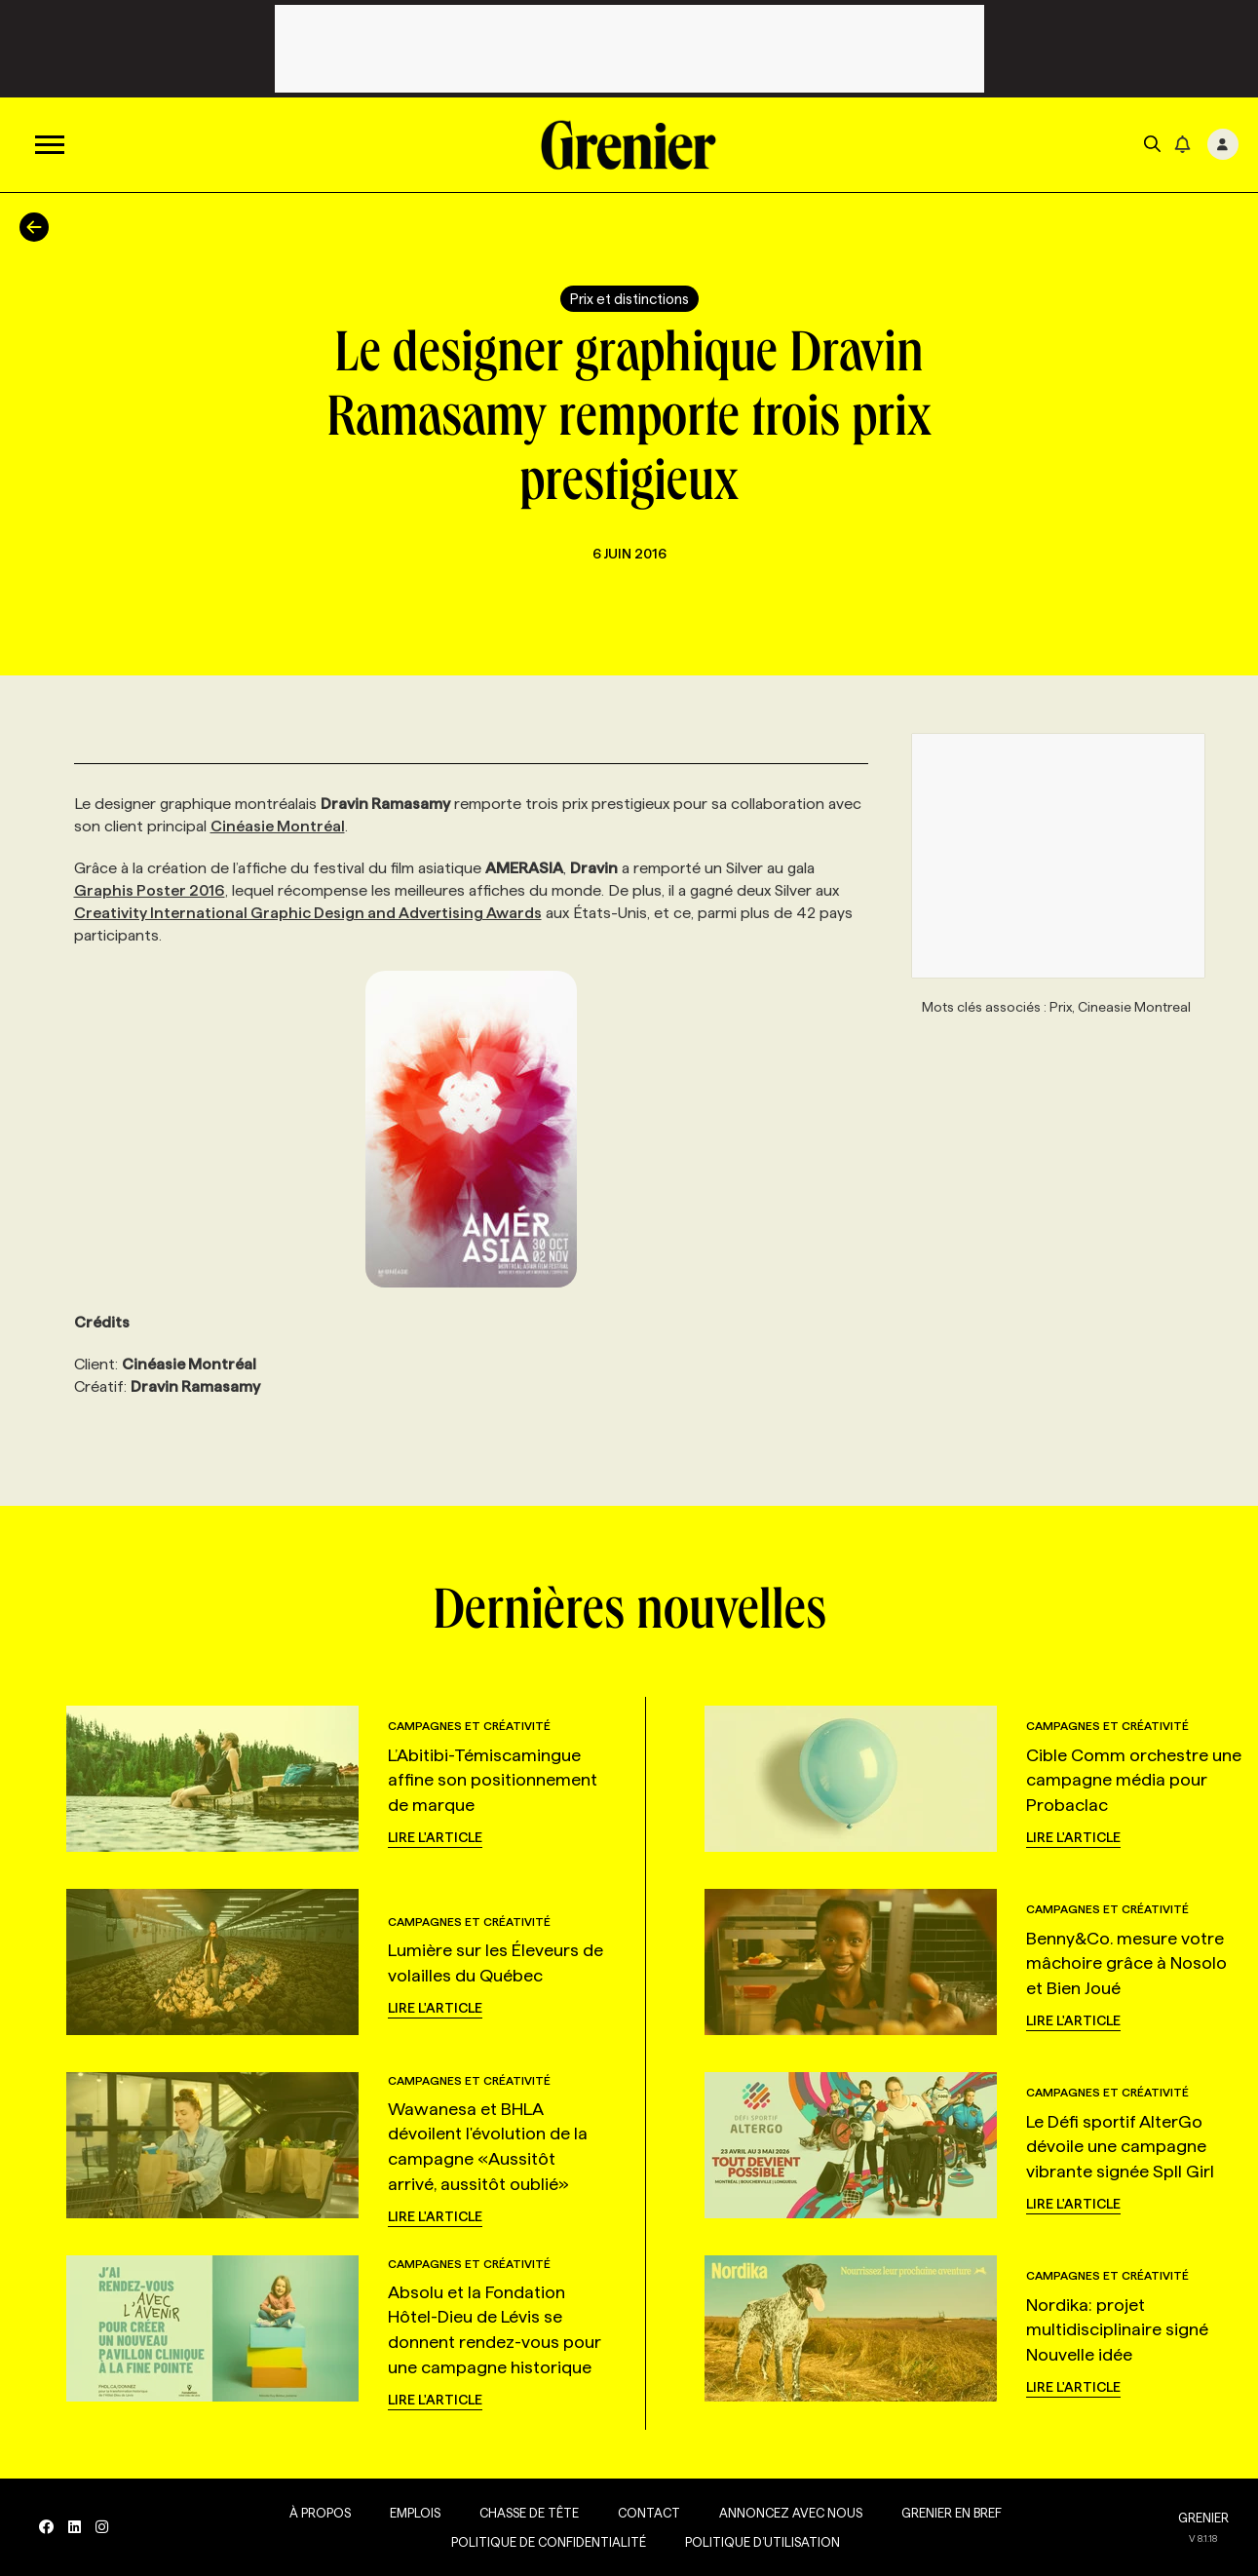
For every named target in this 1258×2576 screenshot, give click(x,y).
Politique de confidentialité (548, 2542)
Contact (649, 2512)
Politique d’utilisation (762, 2542)
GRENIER (1203, 2517)
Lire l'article (435, 1837)
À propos (320, 2512)
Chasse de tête (529, 2512)
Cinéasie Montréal (277, 826)
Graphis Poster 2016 (149, 890)
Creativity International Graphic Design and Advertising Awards (308, 912)
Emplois (415, 2512)
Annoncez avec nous (790, 2512)
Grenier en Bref (951, 2512)
